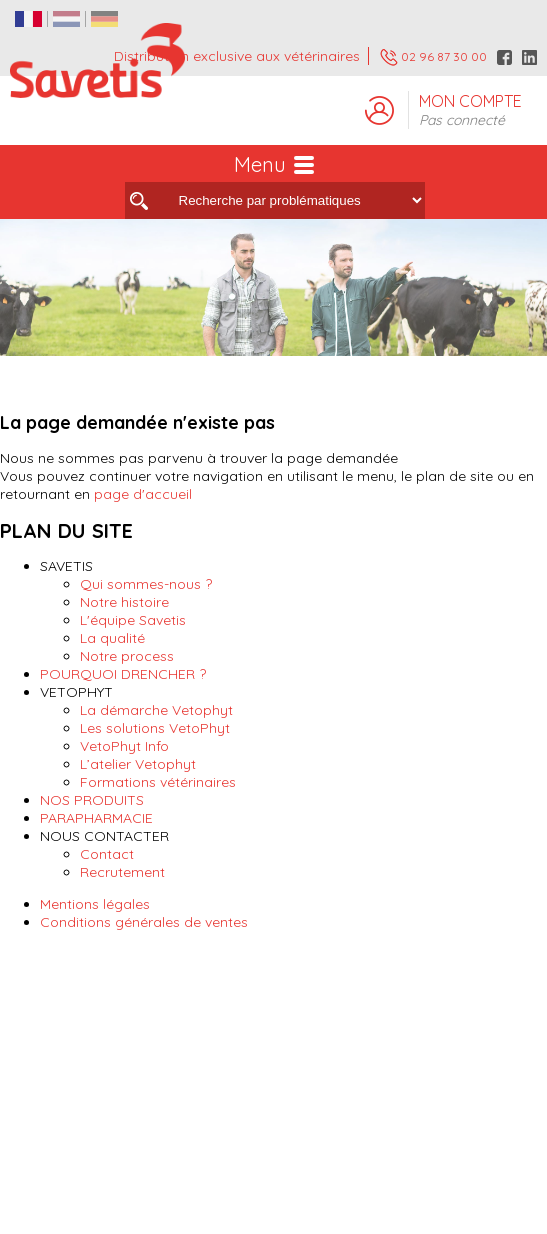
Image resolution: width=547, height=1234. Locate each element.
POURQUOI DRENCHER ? (123, 674)
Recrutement (122, 872)
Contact (107, 854)
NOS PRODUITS (92, 800)
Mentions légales (95, 904)
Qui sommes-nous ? (146, 584)
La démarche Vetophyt (156, 710)
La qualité (112, 638)
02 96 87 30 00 (433, 57)
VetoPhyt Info (124, 746)
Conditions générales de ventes (144, 922)
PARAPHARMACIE (96, 818)
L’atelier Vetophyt (138, 764)
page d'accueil (143, 494)
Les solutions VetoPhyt (155, 728)
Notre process (127, 656)
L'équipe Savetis (133, 620)
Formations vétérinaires (158, 782)
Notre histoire (124, 602)
